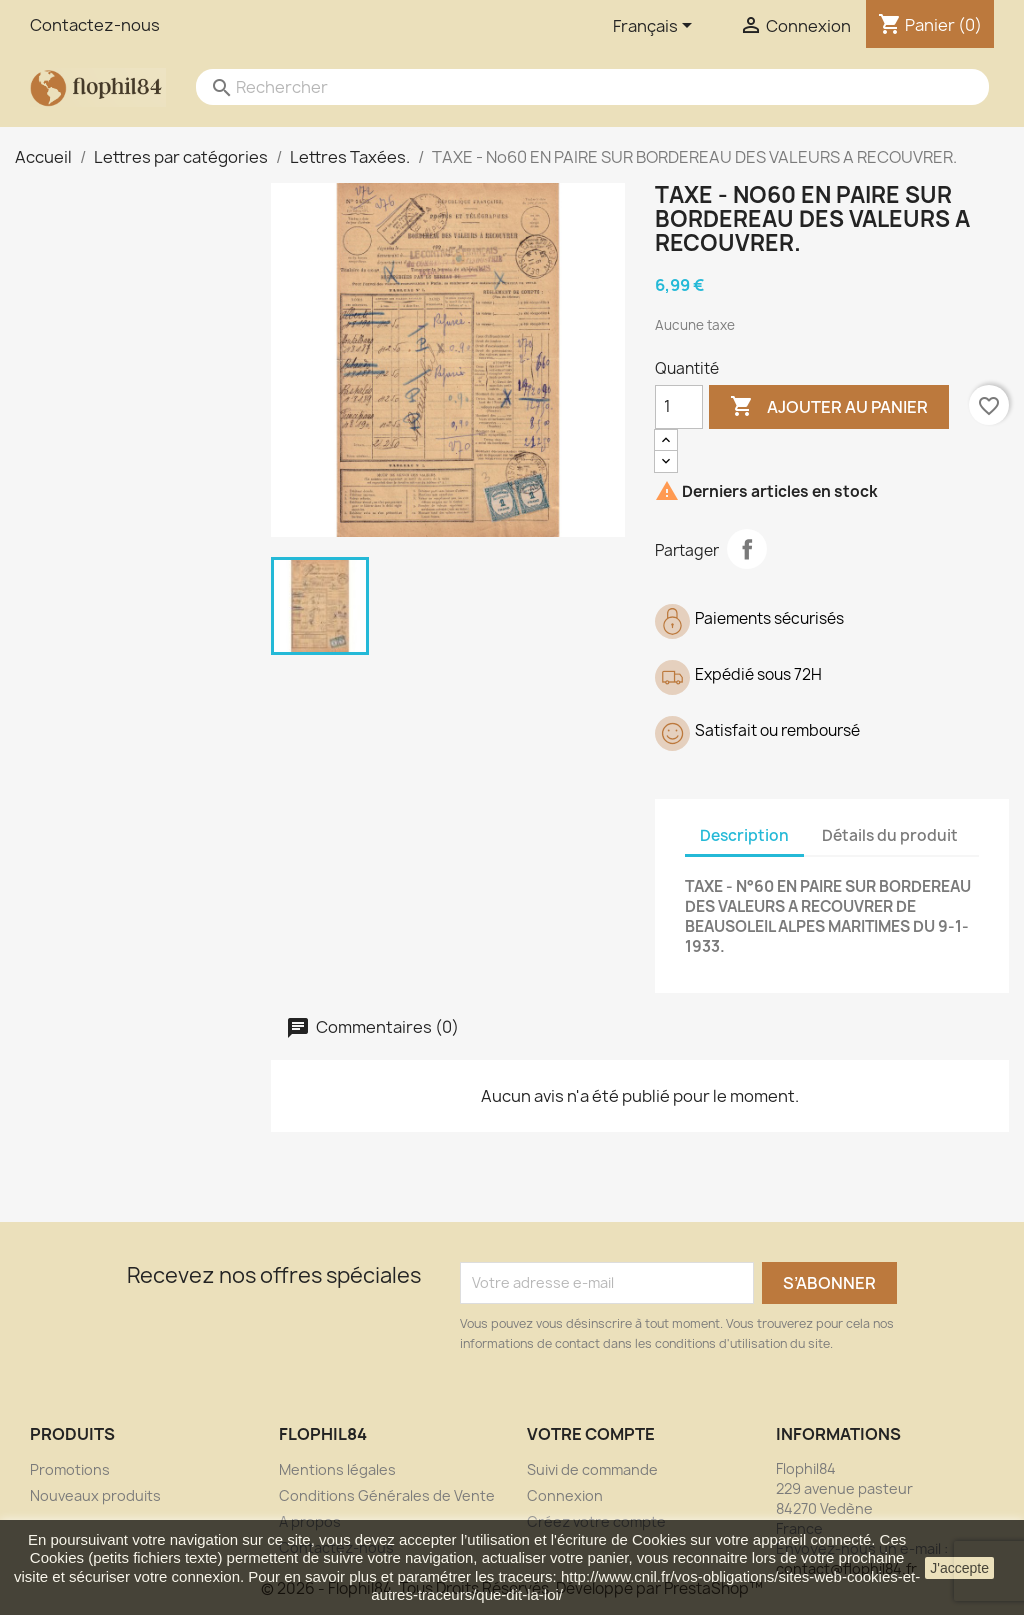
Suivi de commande (592, 1469)
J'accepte (959, 1568)
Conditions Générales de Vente (387, 1495)
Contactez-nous (95, 25)
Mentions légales (337, 1469)
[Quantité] (679, 407)
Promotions (70, 1469)
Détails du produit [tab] (890, 835)
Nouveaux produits (95, 1495)
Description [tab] (744, 835)
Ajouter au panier (829, 407)
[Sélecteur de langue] (656, 27)
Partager (747, 549)
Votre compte (591, 1434)
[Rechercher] (572, 87)
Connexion (565, 1495)
